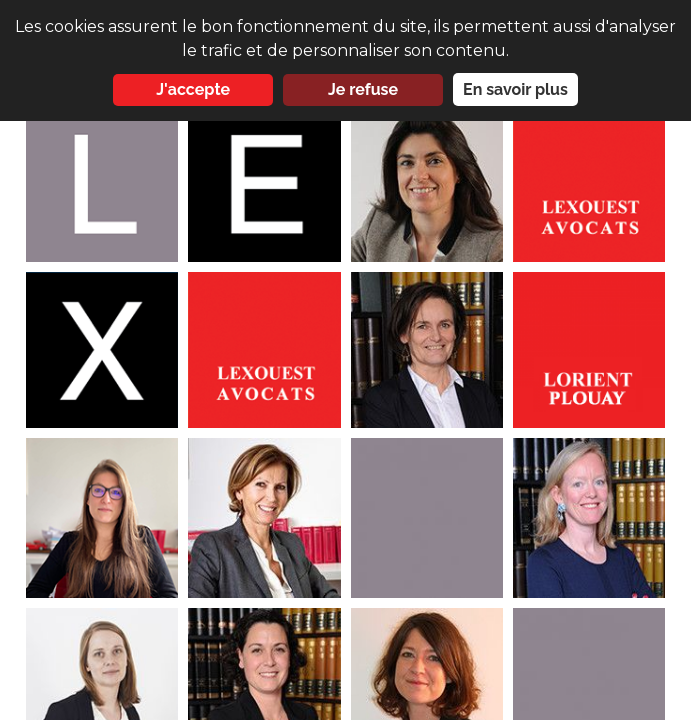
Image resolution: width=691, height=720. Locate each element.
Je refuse (363, 89)
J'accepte (193, 89)
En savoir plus (515, 89)
